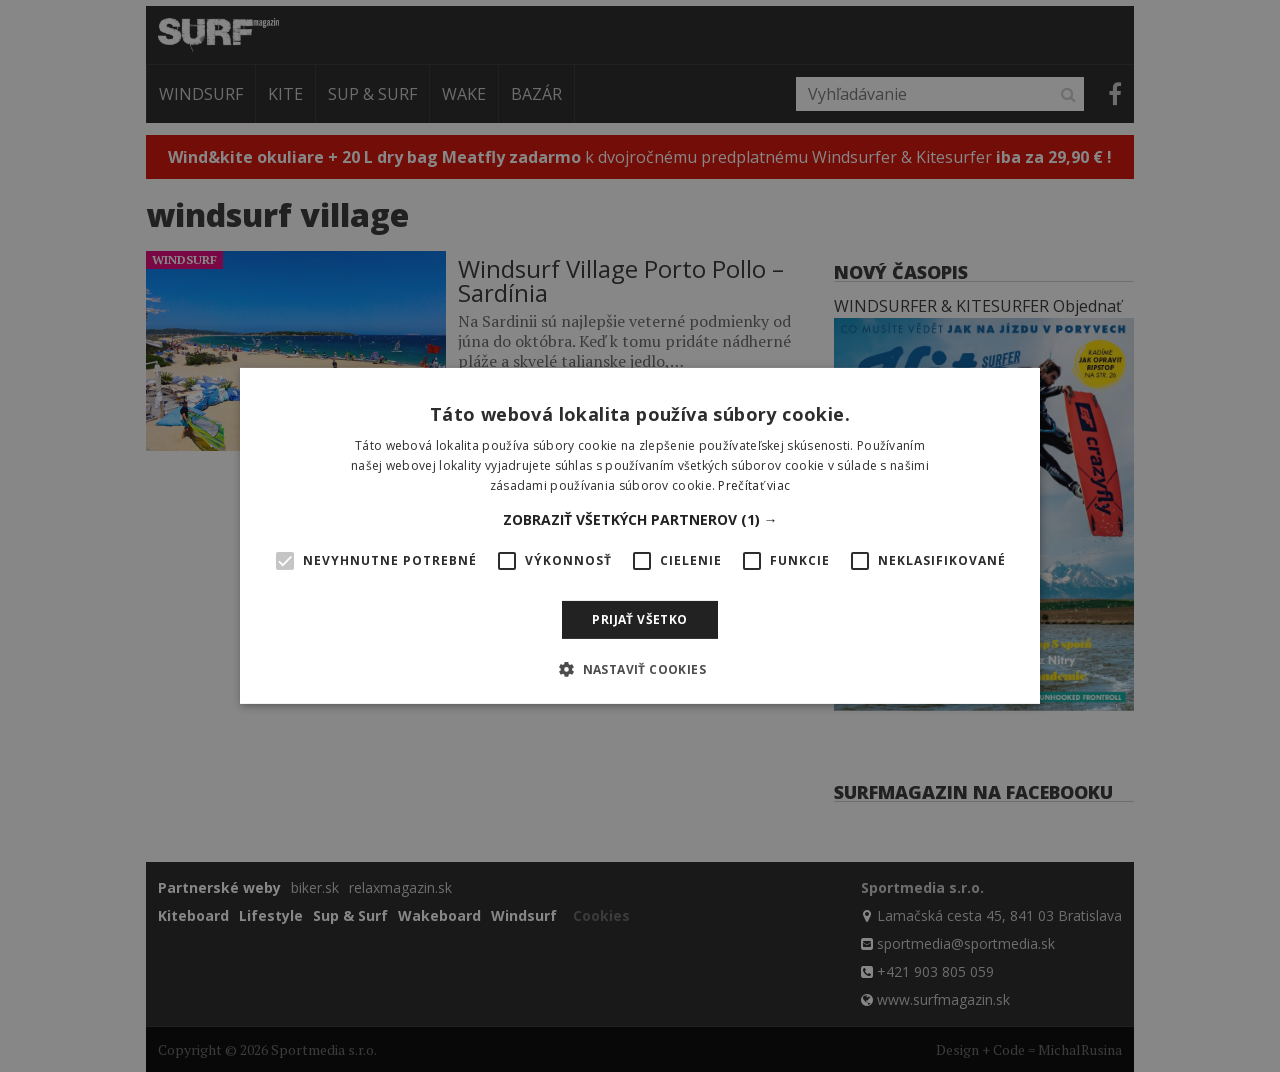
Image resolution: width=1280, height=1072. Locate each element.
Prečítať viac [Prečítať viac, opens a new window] (754, 485)
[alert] (640, 536)
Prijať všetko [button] (639, 619)
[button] (640, 520)
